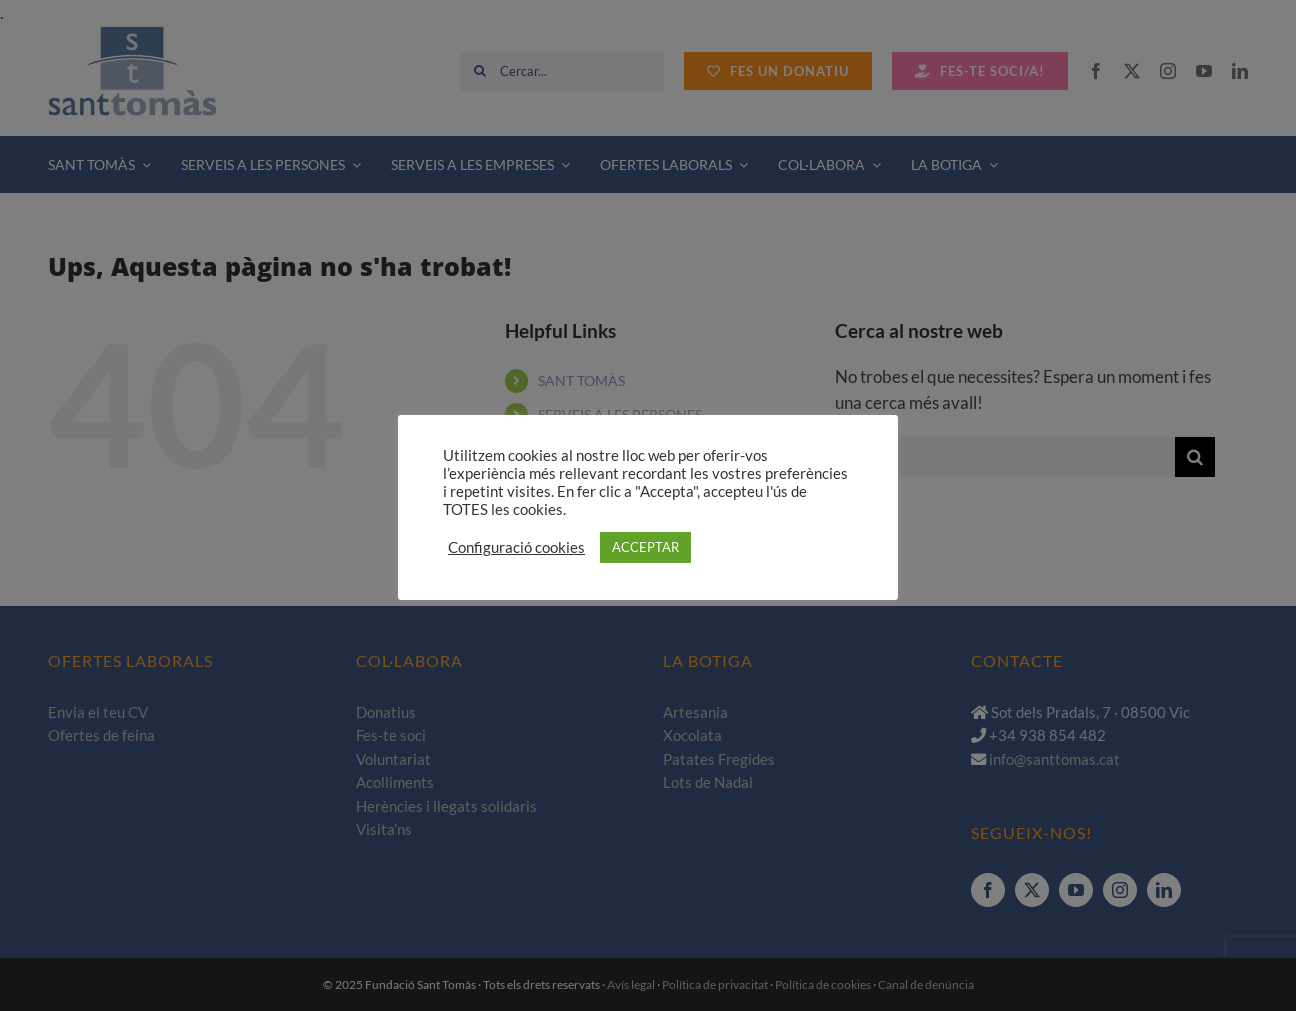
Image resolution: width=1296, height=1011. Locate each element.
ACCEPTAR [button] (645, 547)
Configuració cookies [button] (516, 547)
